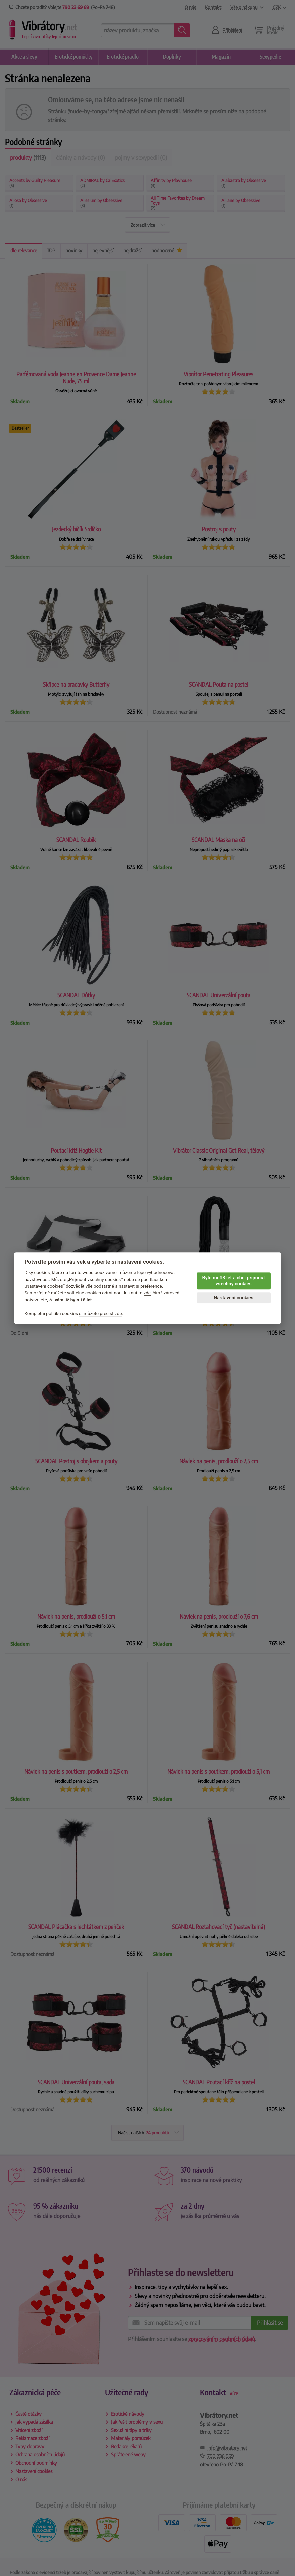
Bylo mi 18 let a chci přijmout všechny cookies (233, 1281)
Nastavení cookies (233, 1298)
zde (147, 1293)
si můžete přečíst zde (100, 1313)
